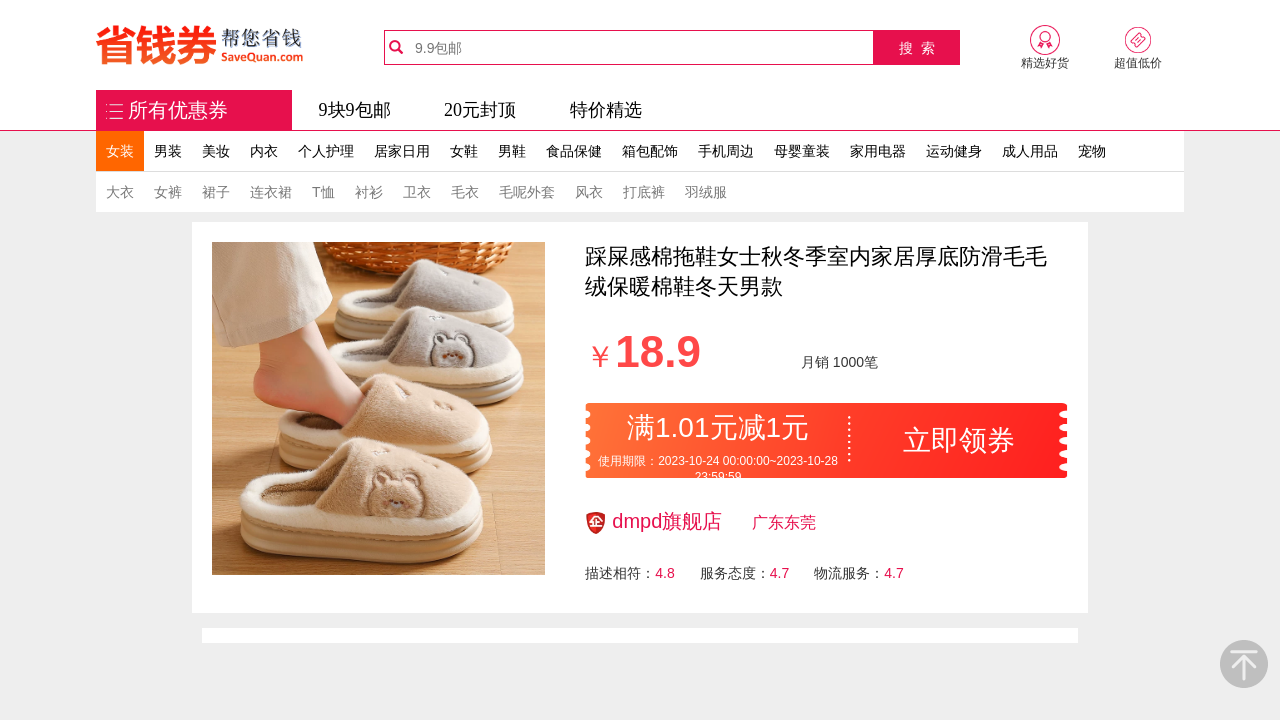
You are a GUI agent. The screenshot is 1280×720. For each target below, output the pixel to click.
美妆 (216, 151)
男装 (168, 151)
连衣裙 (271, 192)
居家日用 (402, 151)
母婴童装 (802, 151)
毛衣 (465, 192)
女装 (120, 151)
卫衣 (417, 192)
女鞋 (464, 151)
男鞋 (512, 151)
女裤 (168, 192)
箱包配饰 (650, 151)
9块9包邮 (355, 110)
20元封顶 (480, 110)
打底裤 (644, 192)
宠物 (1092, 151)
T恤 (323, 192)
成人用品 (1030, 151)
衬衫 (369, 192)
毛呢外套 (527, 192)
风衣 (589, 192)
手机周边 (726, 151)
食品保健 (574, 151)
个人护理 (326, 151)
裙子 (216, 192)
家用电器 (878, 151)
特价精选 (606, 110)
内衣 (264, 151)
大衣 (120, 192)
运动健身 (954, 151)
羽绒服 (706, 192)
